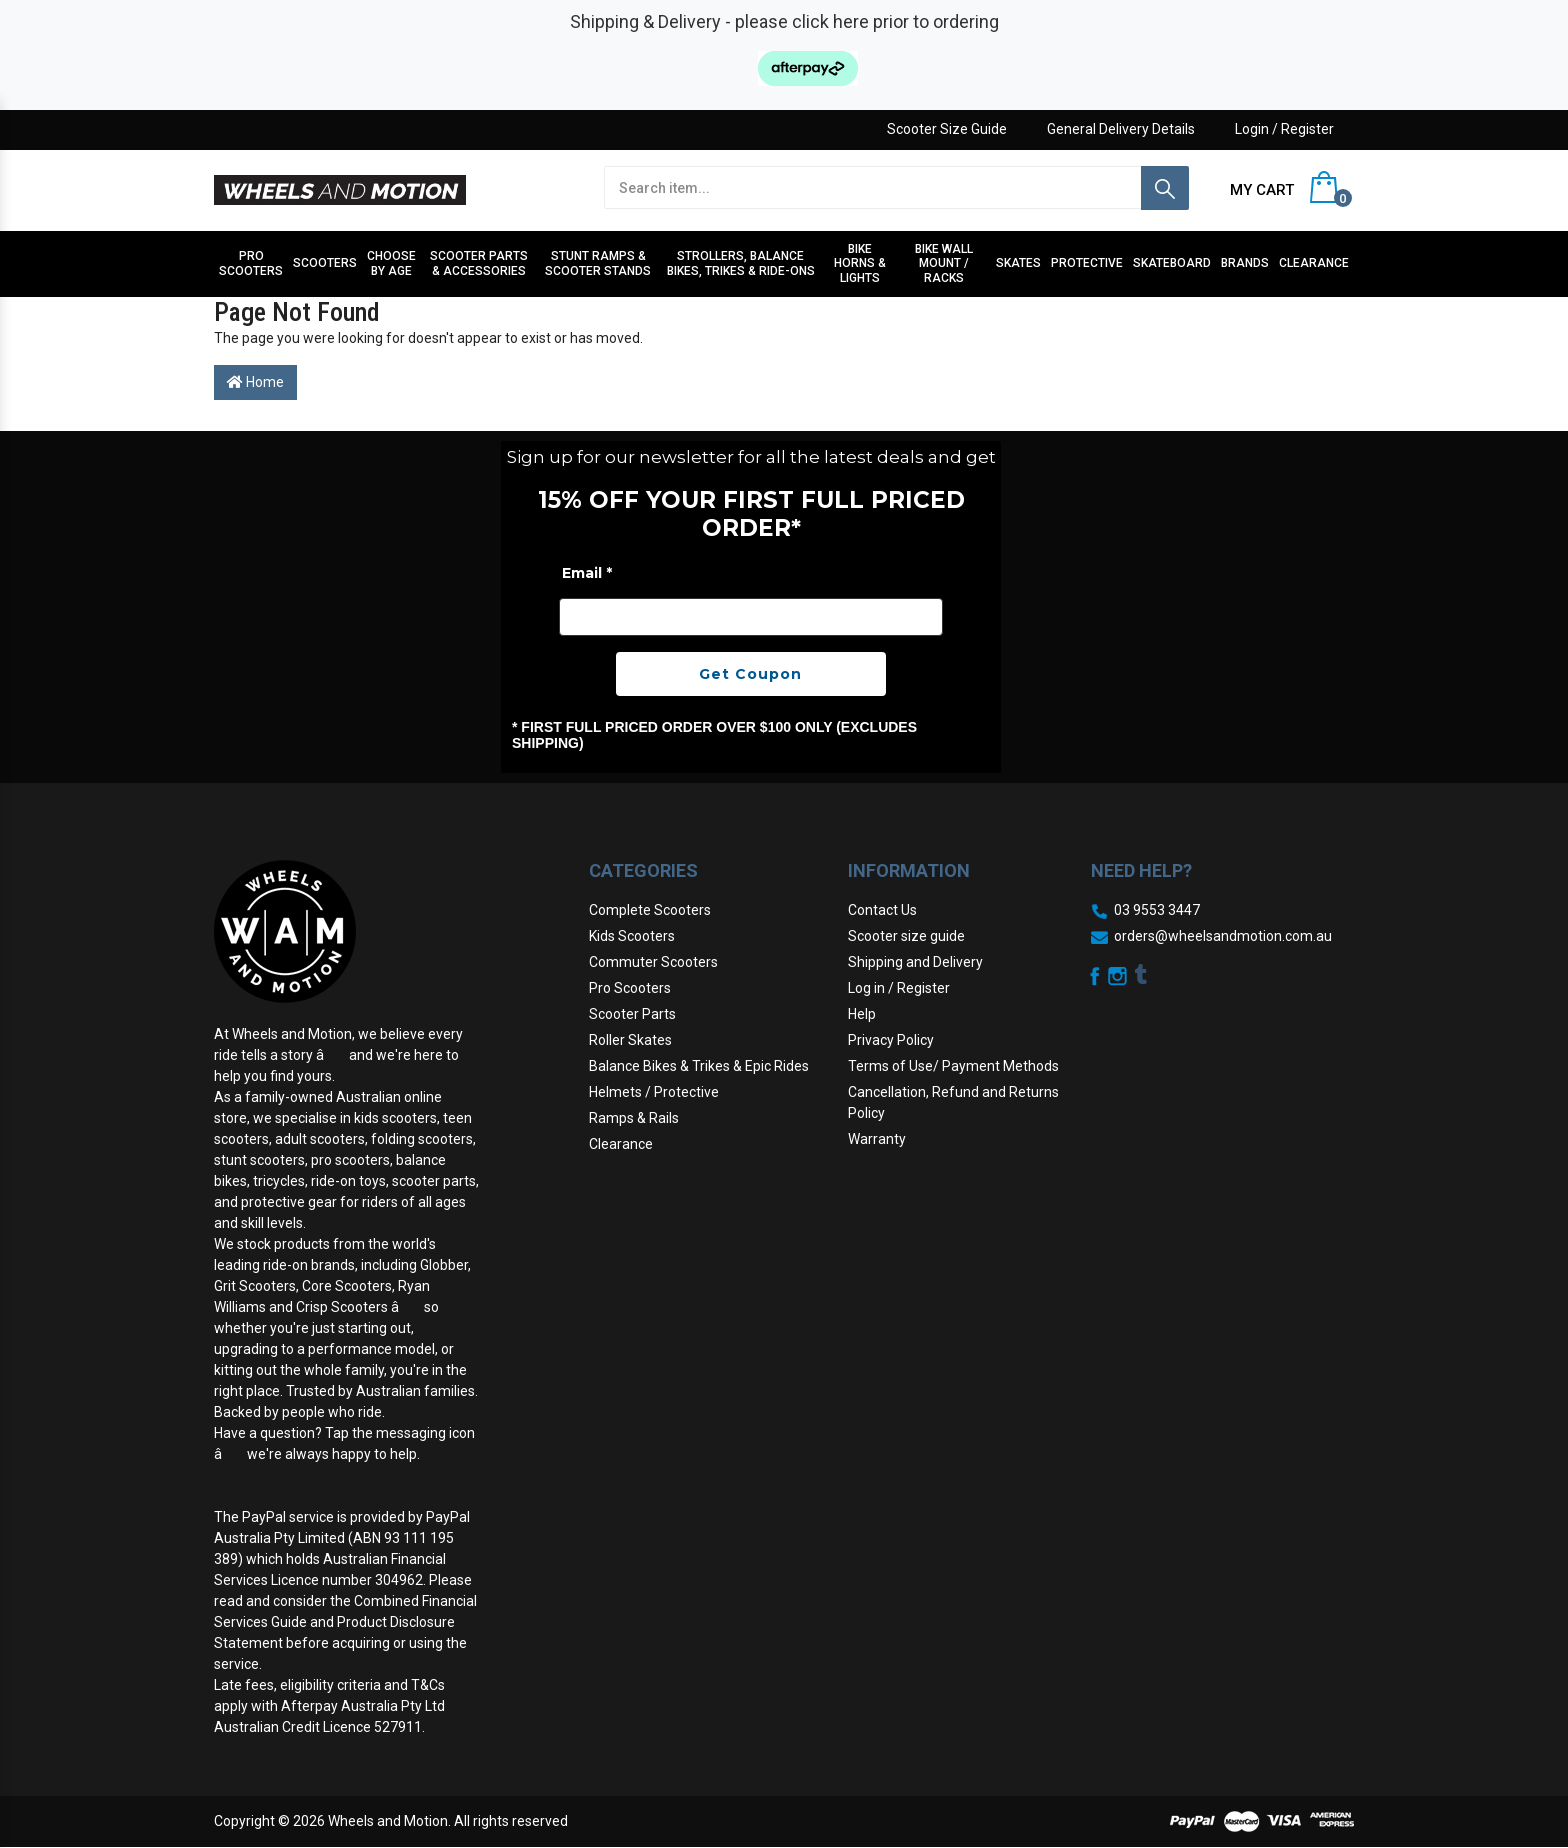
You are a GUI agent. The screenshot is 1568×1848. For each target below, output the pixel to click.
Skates (1018, 263)
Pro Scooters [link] (630, 988)
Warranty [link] (877, 1139)
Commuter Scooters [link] (653, 962)
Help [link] (862, 1014)
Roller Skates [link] (630, 1040)
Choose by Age (391, 263)
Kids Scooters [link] (632, 936)
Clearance (1314, 263)
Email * (587, 573)
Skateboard (1172, 263)
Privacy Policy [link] (891, 1040)
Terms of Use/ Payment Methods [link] (953, 1066)
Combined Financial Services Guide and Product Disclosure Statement (345, 1622)
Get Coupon (750, 674)
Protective (1087, 263)
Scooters (325, 263)
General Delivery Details (1121, 129)
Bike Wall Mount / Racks (944, 263)
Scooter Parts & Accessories (479, 263)
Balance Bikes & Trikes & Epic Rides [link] (699, 1066)
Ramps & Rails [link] (634, 1118)
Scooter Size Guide (947, 129)
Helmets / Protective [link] (654, 1092)
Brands (1245, 263)
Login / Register (1284, 129)
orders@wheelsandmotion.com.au (1223, 936)
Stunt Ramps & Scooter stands (598, 263)
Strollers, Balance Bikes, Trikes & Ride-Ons (741, 263)
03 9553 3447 (1157, 910)
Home (255, 382)
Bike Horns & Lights (860, 263)
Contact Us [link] (882, 910)
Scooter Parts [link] (632, 1014)
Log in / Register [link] (899, 988)
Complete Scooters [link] (650, 910)
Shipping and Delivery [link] (915, 962)
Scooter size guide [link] (906, 936)
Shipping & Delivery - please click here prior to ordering (784, 21)
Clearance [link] (621, 1144)
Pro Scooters (251, 263)
